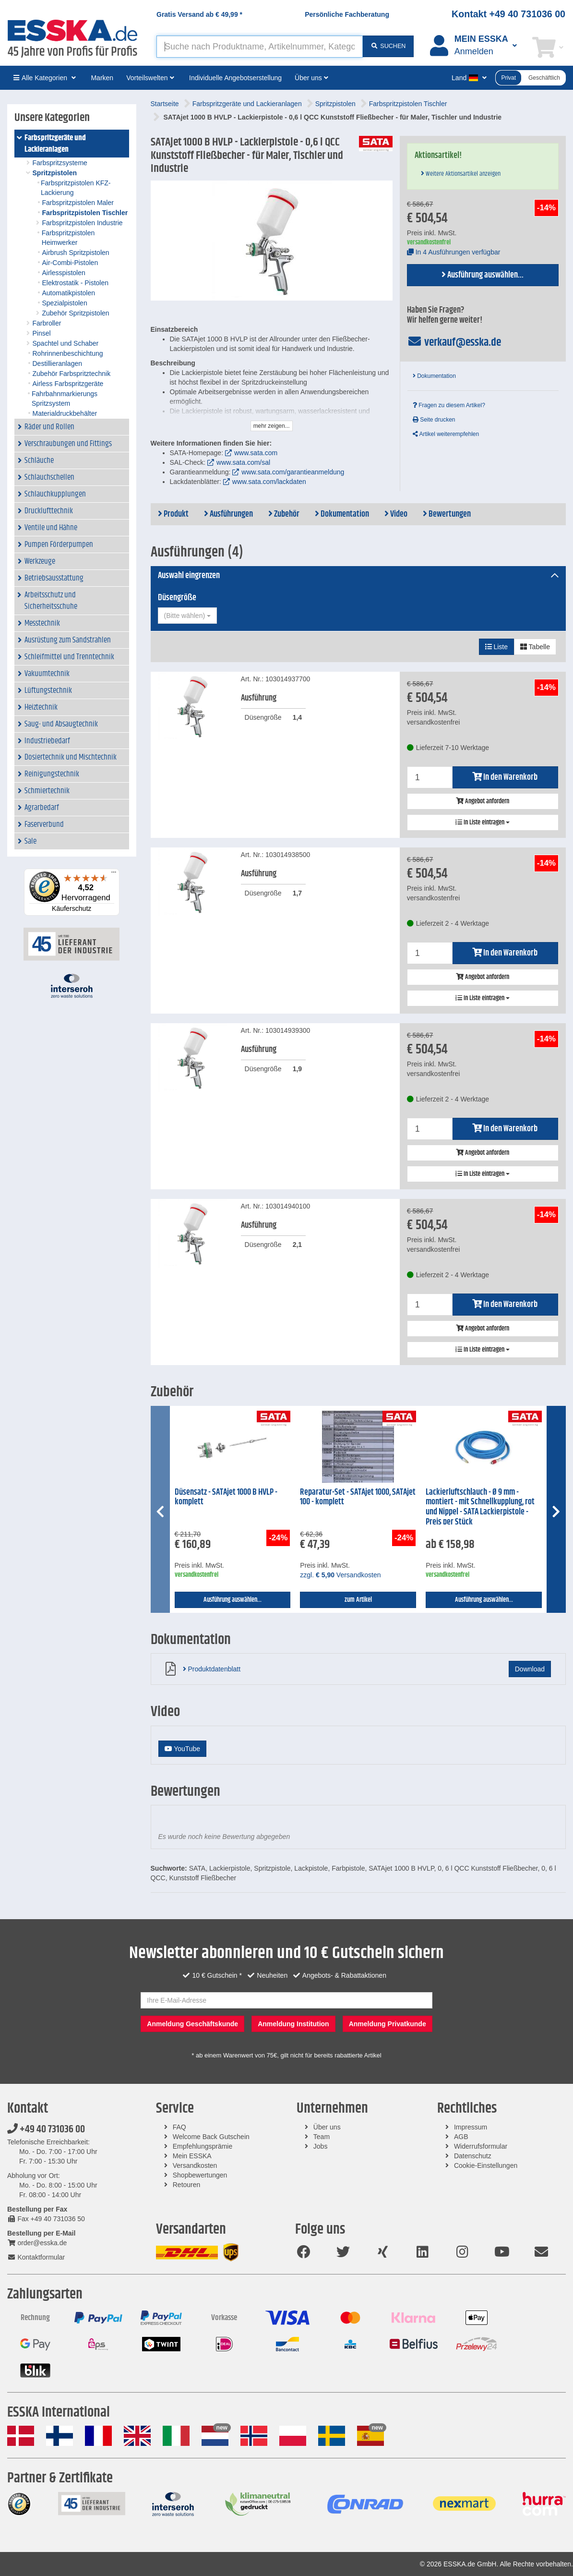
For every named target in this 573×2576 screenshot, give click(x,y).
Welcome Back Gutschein (211, 2137)
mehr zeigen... (271, 426)
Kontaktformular (36, 2257)
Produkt (173, 514)
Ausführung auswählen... (483, 275)
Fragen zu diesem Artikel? (449, 405)
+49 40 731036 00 (46, 2129)
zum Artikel (358, 1600)
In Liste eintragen (482, 822)
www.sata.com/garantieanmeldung (292, 472)
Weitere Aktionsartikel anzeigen (461, 174)
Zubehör (283, 514)
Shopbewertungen (200, 2175)
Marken (102, 78)
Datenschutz (472, 2156)
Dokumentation (434, 376)
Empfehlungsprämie (203, 2146)
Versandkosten (195, 2165)
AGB (461, 2137)
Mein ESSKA (192, 2156)
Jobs (320, 2146)
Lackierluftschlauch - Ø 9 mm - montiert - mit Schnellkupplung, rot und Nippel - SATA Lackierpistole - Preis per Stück (480, 1507)
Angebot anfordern (482, 801)
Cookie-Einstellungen (485, 2165)
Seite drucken (434, 419)
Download (530, 1669)
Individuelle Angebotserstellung (235, 78)
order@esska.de (37, 2243)
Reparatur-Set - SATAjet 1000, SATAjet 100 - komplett (358, 1497)
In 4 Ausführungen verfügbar (454, 252)
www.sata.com (255, 453)
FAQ (179, 2127)
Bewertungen (447, 514)
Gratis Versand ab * (199, 14)
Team (321, 2137)
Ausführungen (228, 514)
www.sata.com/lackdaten (269, 481)
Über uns (327, 2127)
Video (395, 514)
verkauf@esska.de (454, 342)
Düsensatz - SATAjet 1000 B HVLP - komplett (226, 1497)
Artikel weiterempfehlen (446, 434)
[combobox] (187, 615)
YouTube (183, 1749)
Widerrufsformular (480, 2146)
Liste (496, 647)
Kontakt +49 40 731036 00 (508, 14)
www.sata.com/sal (243, 462)
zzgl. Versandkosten (340, 1575)
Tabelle (535, 647)
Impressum (470, 2127)
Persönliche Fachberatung (347, 14)
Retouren (187, 2185)
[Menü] (113, 874)
